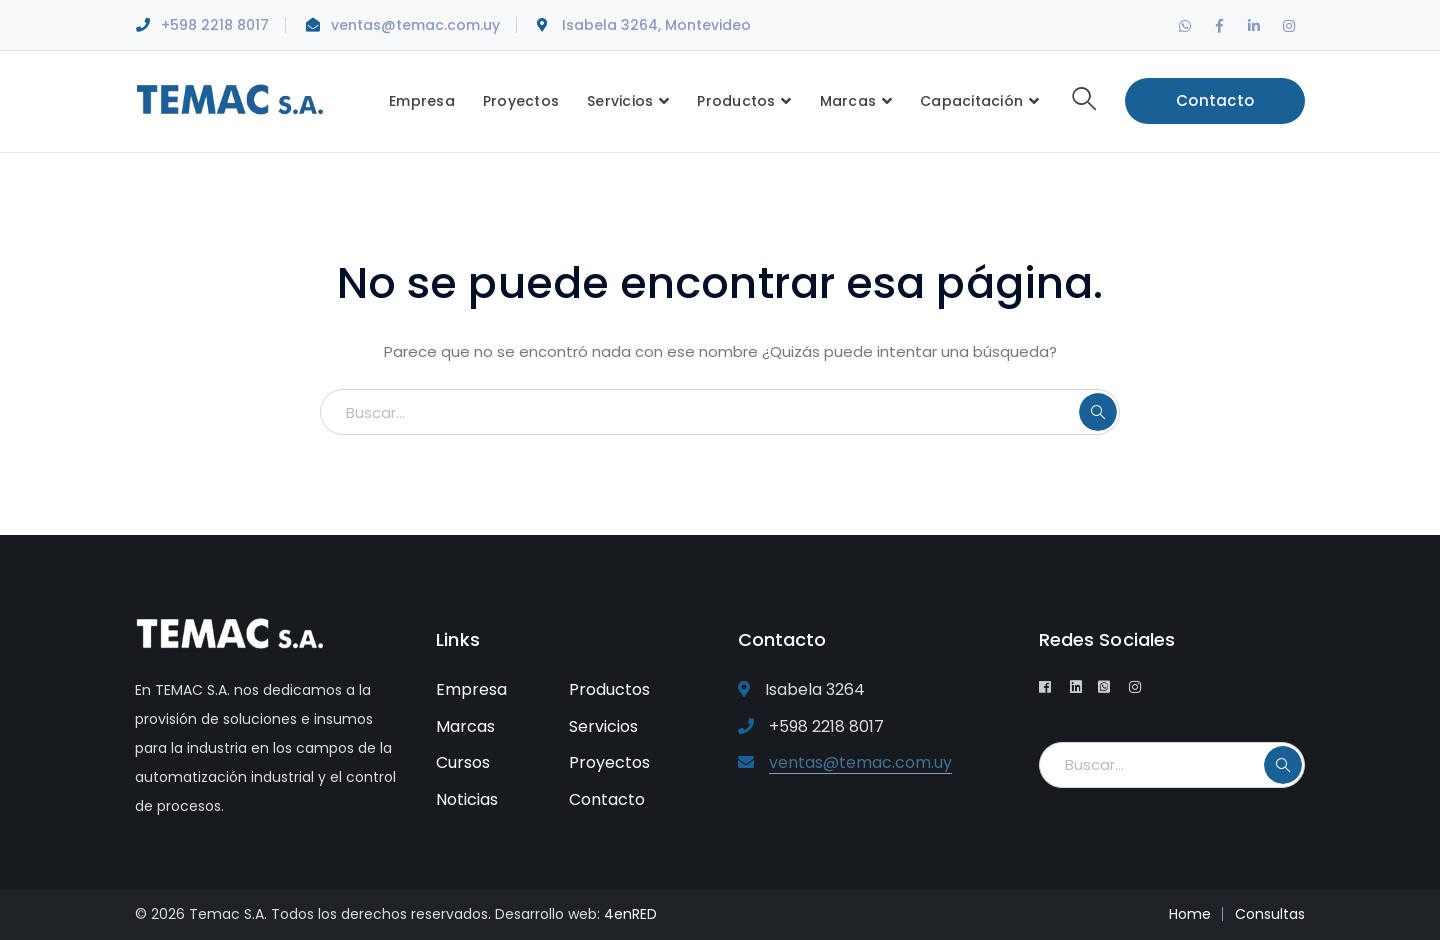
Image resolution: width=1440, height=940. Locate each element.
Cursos (463, 762)
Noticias (467, 799)
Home (1190, 914)
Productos (609, 689)
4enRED (630, 914)
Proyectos (609, 762)
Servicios (603, 726)
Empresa (471, 689)
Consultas (1270, 914)
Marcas (465, 726)
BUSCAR (1098, 412)
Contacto (1215, 100)
